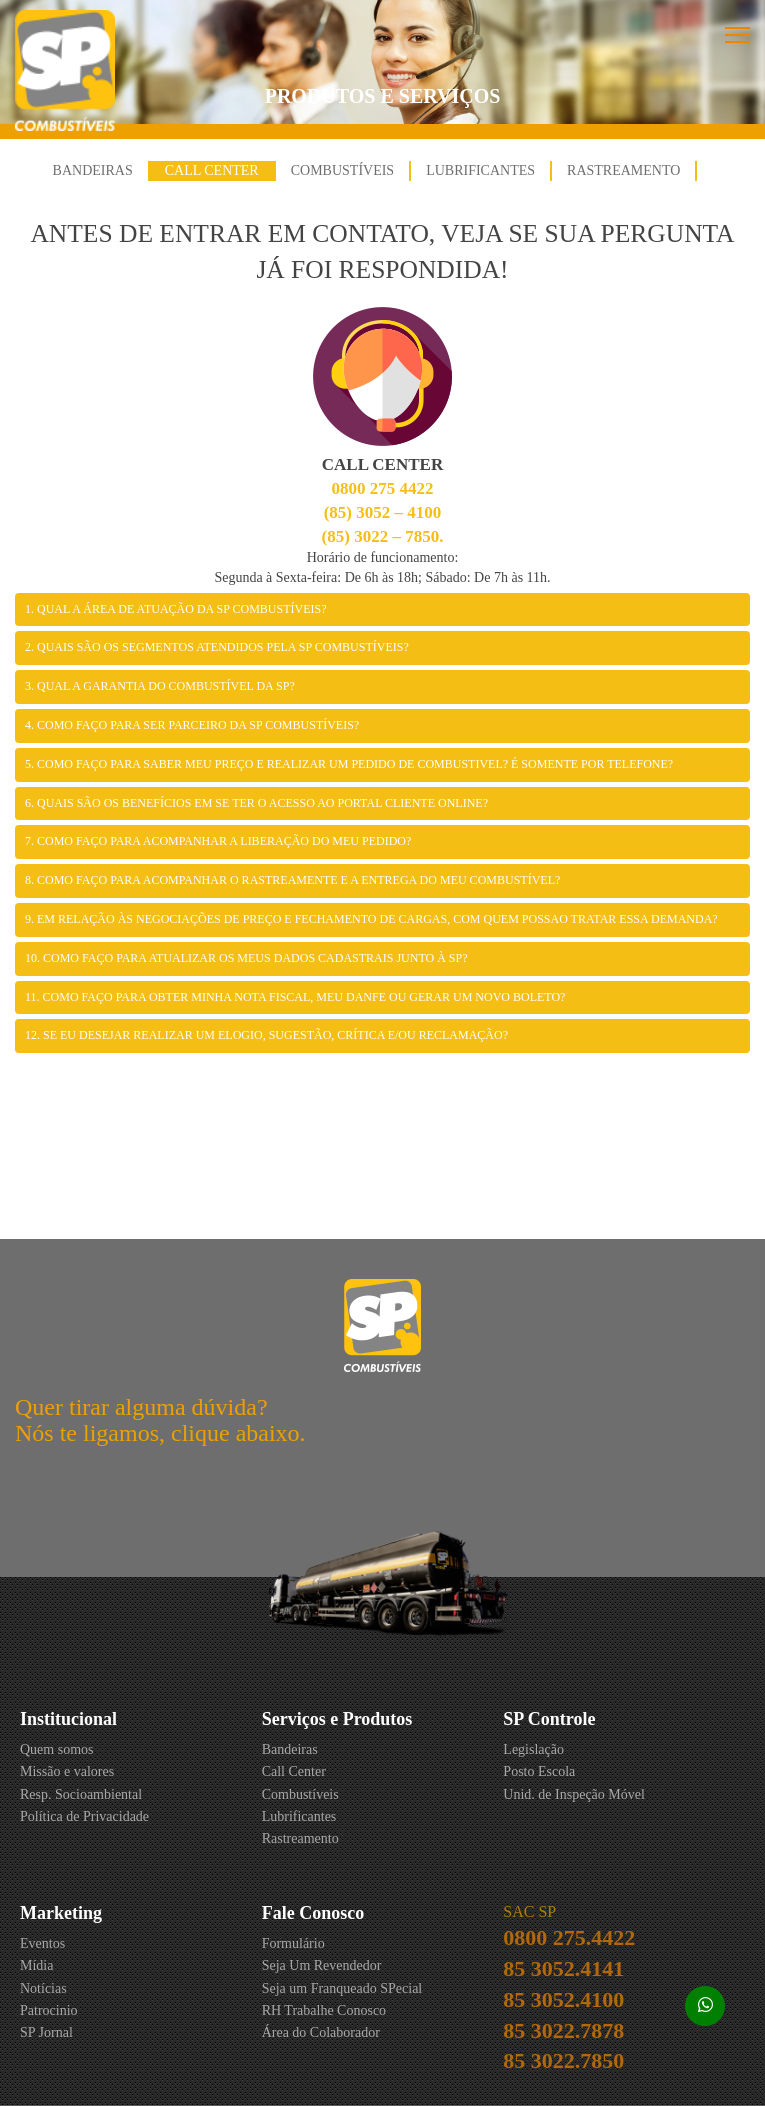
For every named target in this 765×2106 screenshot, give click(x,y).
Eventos (42, 1943)
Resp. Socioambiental (81, 1794)
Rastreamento (623, 170)
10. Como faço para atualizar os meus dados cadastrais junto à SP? (246, 958)
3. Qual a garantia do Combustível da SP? (160, 686)
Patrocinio (49, 2010)
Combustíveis (342, 170)
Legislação (533, 1749)
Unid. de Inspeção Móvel (574, 1794)
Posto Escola (539, 1771)
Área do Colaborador (321, 2032)
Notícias (43, 1988)
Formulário (293, 1943)
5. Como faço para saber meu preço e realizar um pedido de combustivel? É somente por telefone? (349, 764)
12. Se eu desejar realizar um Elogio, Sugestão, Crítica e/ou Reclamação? (266, 1035)
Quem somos (57, 1749)
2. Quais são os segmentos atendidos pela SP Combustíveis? (217, 647)
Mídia (36, 1965)
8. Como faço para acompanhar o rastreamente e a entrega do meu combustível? (292, 880)
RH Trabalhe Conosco (324, 2010)
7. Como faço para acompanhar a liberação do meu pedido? (218, 841)
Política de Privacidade (84, 1816)
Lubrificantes (480, 170)
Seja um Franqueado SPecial (342, 1988)
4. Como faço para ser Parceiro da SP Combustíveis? (192, 725)
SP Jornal (46, 2032)
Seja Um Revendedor (322, 1965)
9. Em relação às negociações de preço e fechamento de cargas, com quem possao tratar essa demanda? (371, 919)
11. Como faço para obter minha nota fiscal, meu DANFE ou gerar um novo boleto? (295, 997)
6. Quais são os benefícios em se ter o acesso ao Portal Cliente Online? (256, 803)
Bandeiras (93, 170)
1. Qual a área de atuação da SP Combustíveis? (175, 609)
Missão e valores (67, 1771)
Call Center (212, 170)
